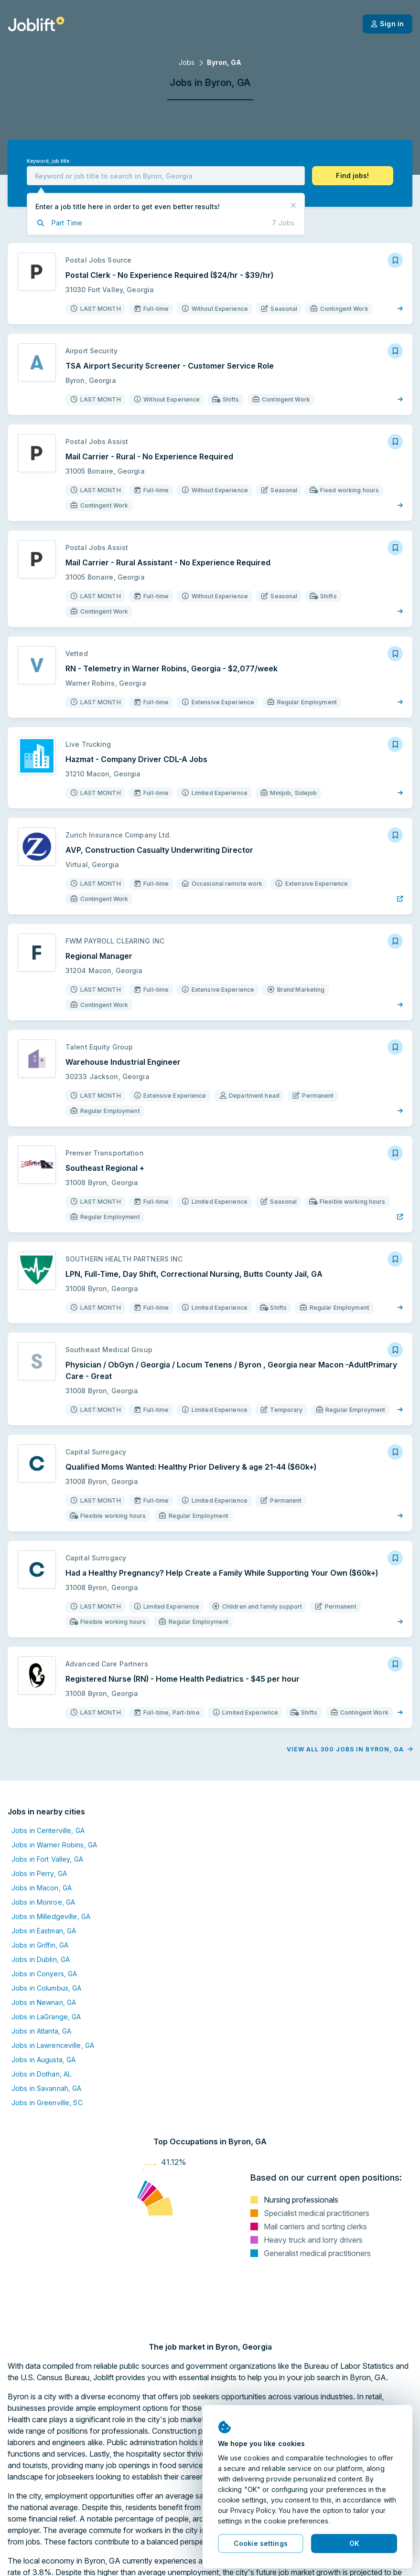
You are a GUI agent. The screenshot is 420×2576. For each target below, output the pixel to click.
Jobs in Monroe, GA (43, 1902)
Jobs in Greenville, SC (47, 2103)
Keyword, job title (48, 161)
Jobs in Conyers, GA (44, 1974)
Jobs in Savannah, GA (46, 2088)
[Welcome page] (36, 24)
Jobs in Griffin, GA (39, 1945)
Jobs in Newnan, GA (43, 2002)
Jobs (186, 62)
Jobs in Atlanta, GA (41, 2031)
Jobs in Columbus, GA (46, 1988)
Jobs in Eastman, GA (43, 1931)
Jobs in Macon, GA (41, 1888)
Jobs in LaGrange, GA (46, 2017)
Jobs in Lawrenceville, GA (52, 2045)
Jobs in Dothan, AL (41, 2074)
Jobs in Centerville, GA (48, 1830)
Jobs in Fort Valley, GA (47, 1859)
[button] (352, 175)
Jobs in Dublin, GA (40, 1959)
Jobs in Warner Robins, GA (54, 1845)
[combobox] (166, 175)
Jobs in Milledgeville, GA (50, 1916)
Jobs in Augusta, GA (43, 2060)
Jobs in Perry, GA (39, 1873)
